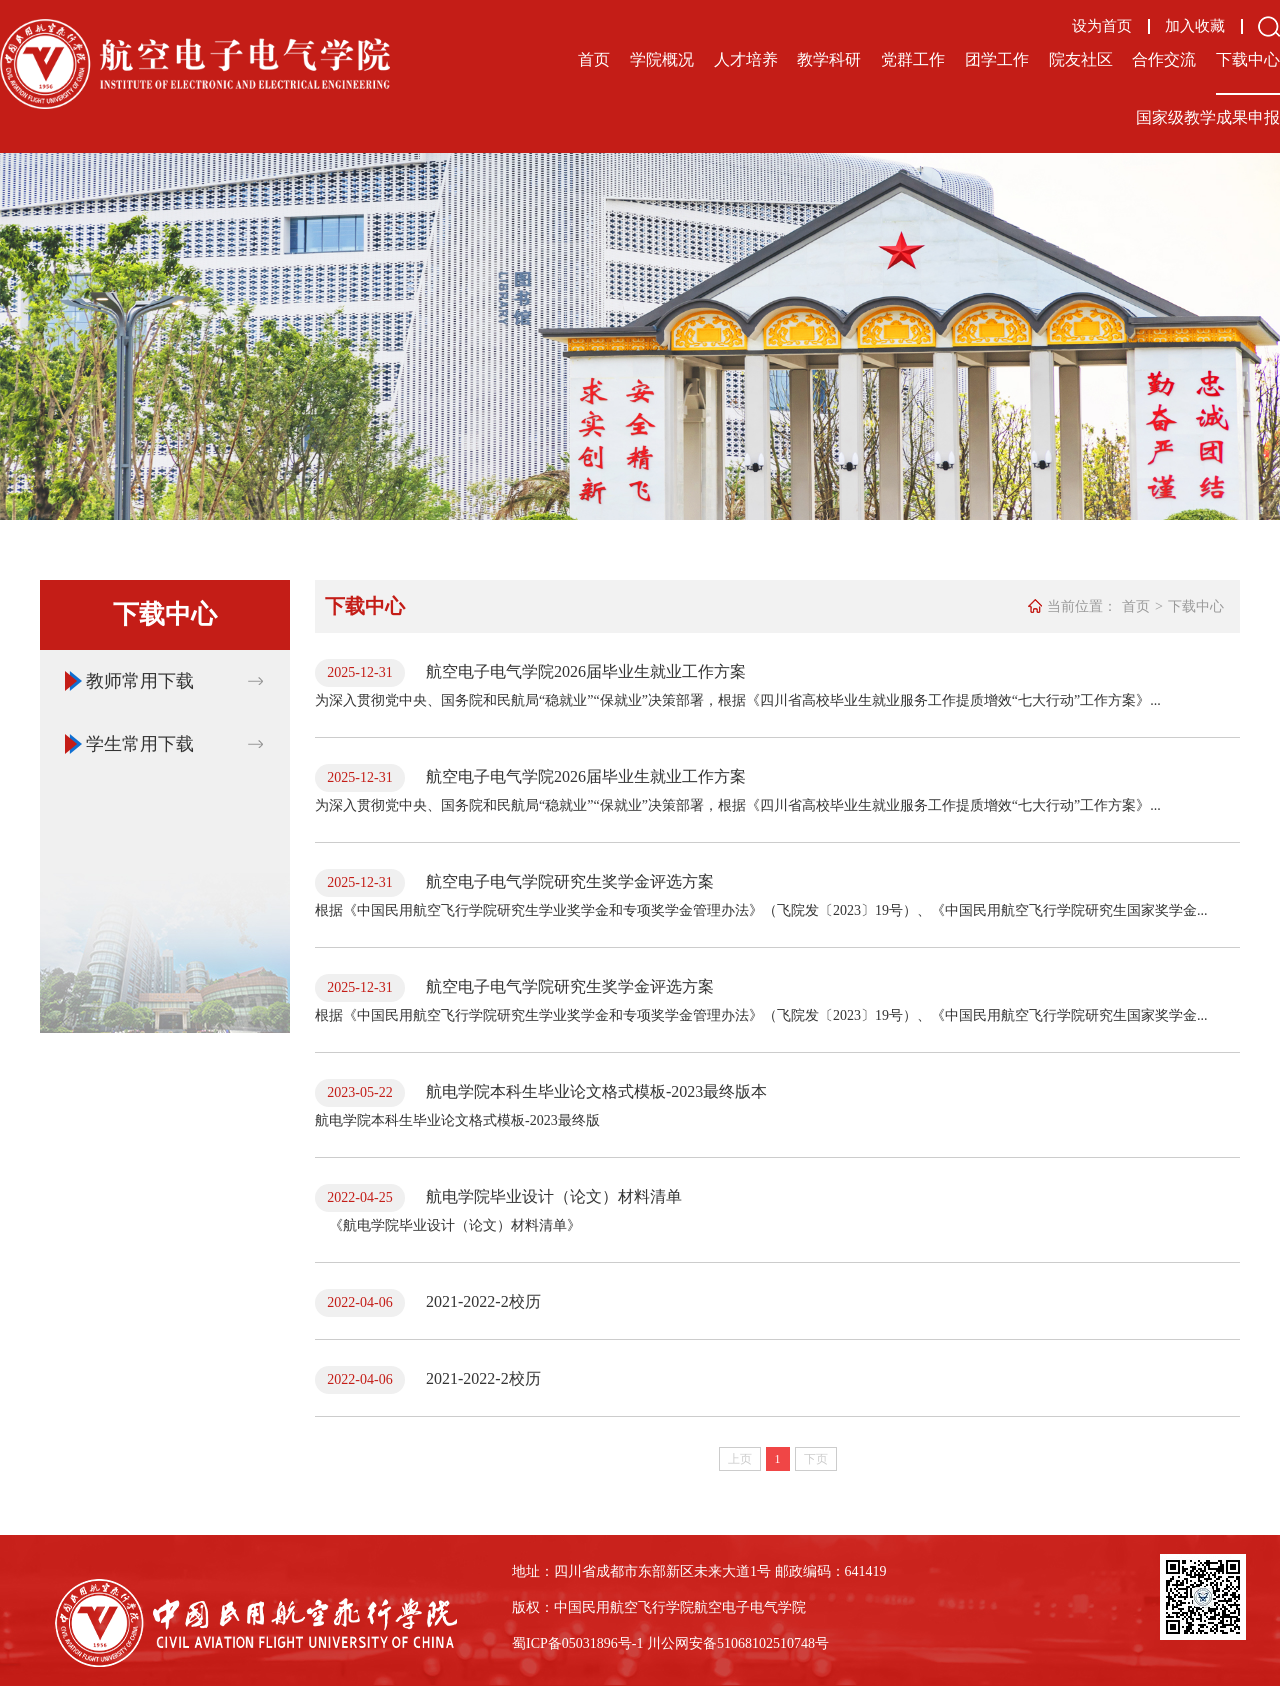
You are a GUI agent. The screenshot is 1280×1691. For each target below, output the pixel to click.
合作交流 (1164, 59)
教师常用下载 (140, 681)
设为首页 (1102, 26)
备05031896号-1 (596, 1643)
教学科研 (829, 59)
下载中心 (1248, 59)
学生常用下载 (140, 744)
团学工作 (997, 59)
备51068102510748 (759, 1643)
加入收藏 (1195, 26)
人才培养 (746, 59)
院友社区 (1081, 59)
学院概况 (662, 59)
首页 (594, 59)
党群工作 (913, 59)
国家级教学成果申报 (1208, 117)
